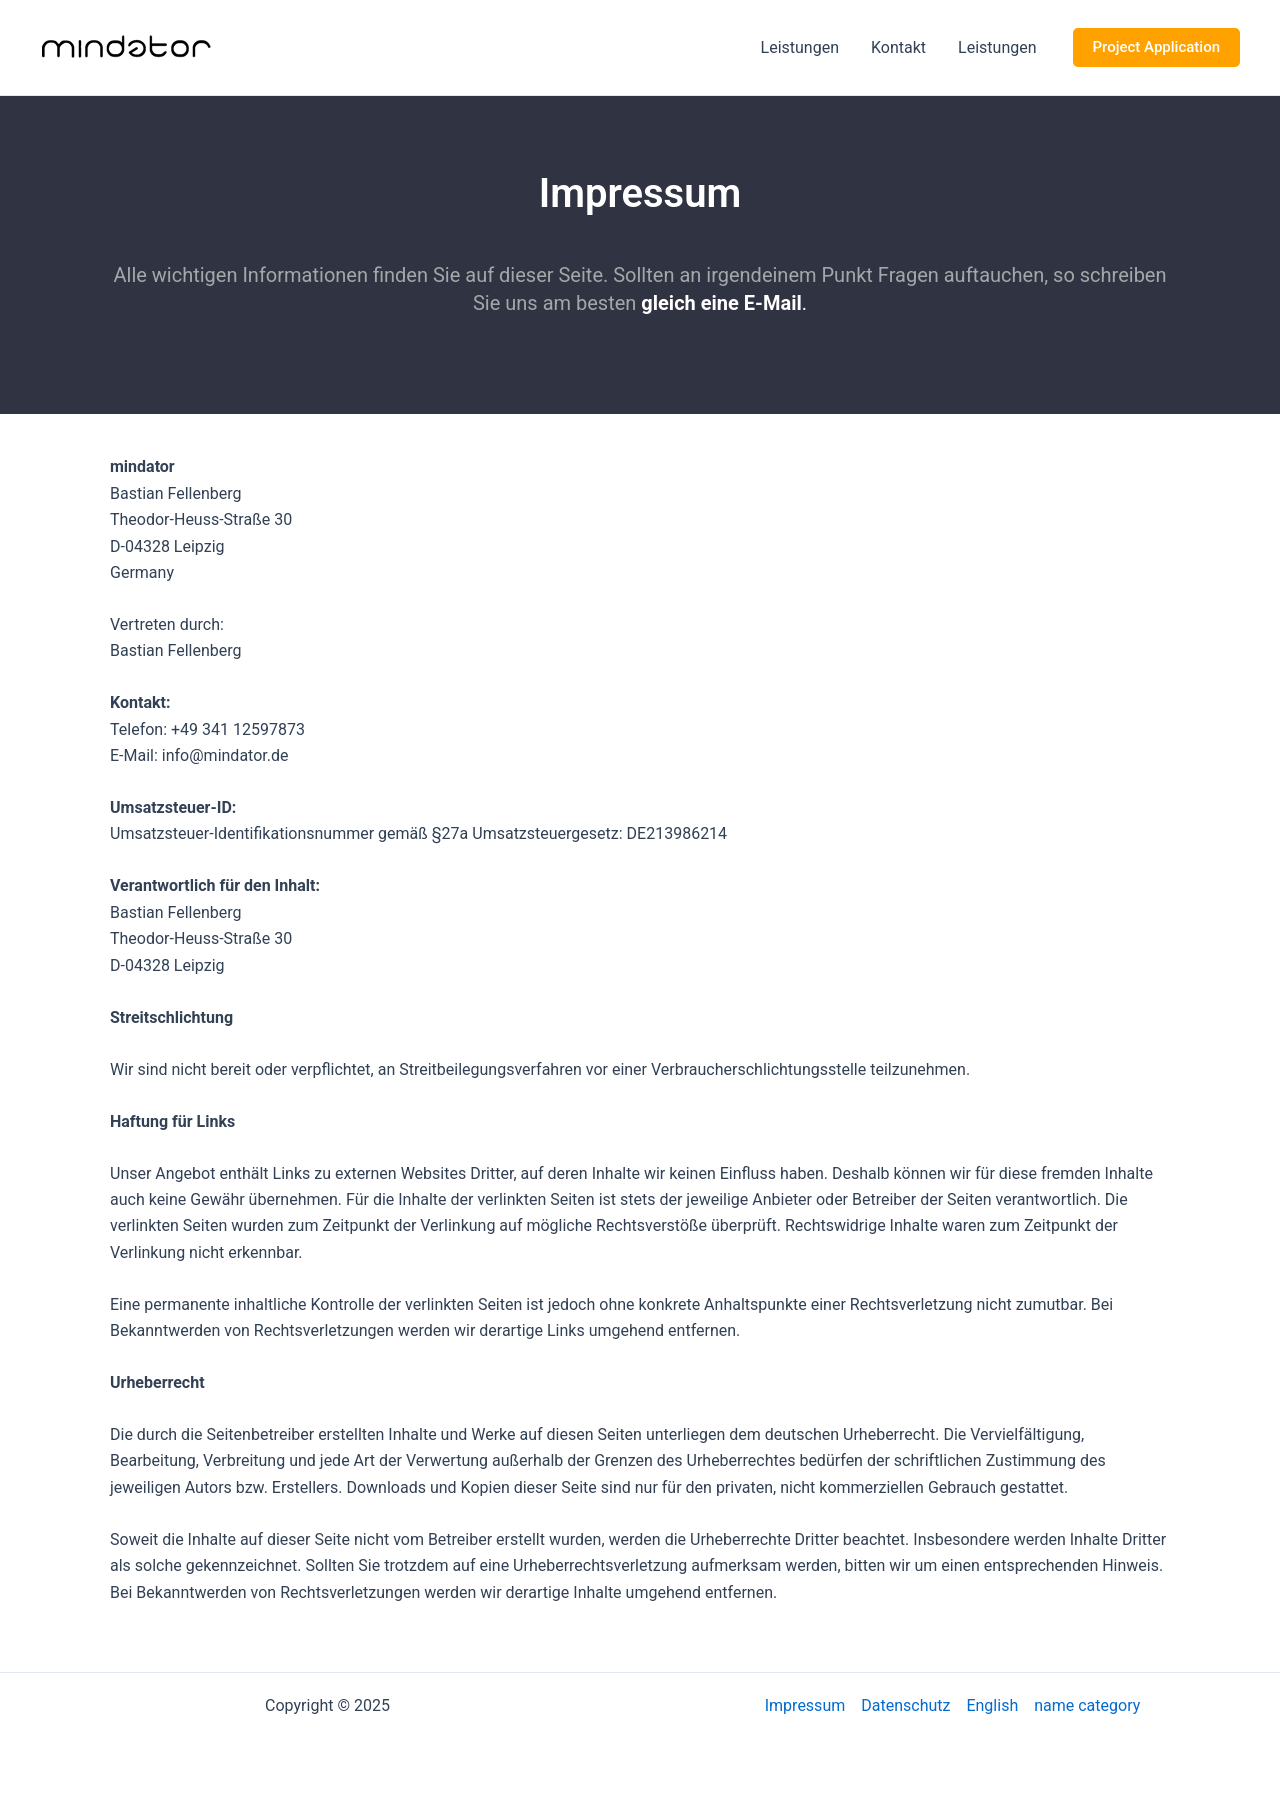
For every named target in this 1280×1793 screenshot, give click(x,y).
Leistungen (800, 47)
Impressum (805, 1705)
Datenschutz (905, 1705)
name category (1087, 1705)
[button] (1156, 47)
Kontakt (898, 47)
